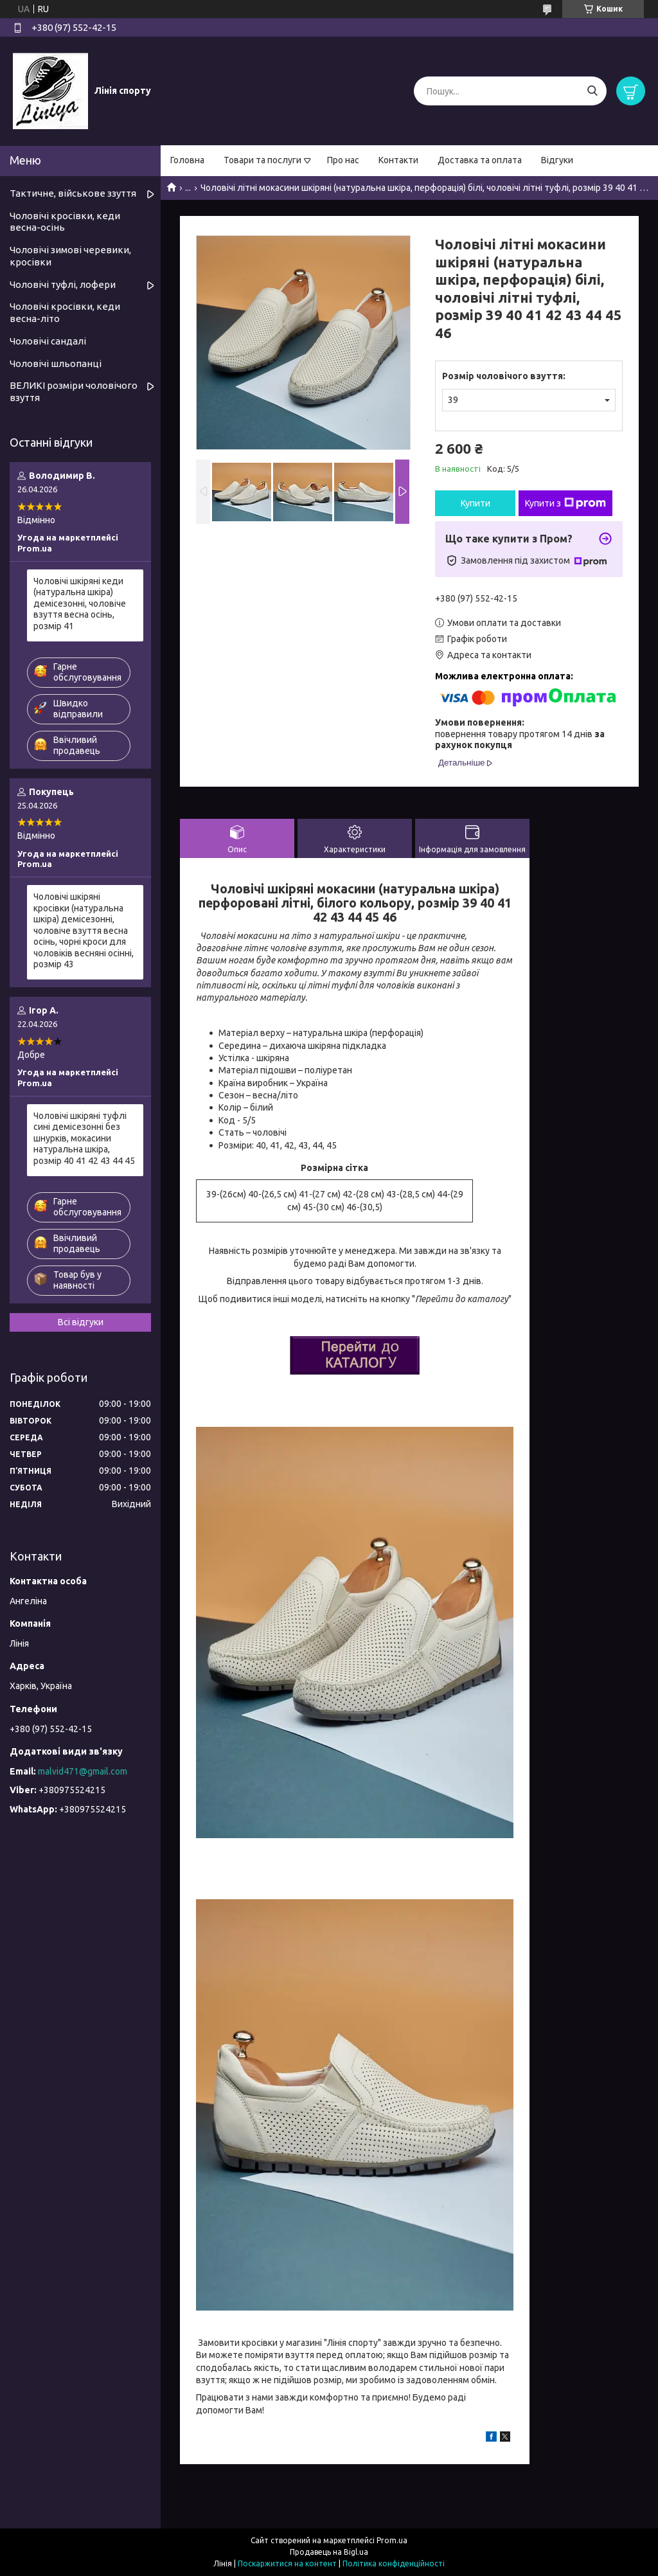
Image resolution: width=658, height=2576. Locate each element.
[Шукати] (592, 90)
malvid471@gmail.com (82, 1771)
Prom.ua (392, 2540)
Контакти (398, 160)
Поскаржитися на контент (287, 2563)
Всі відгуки (80, 1322)
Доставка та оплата (480, 160)
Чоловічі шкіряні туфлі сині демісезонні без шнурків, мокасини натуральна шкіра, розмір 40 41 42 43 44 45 (84, 1138)
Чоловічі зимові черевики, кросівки (70, 255)
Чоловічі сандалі (48, 340)
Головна (187, 160)
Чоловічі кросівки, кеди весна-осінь (65, 221)
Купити (475, 503)
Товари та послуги (262, 160)
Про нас (343, 160)
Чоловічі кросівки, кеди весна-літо (65, 312)
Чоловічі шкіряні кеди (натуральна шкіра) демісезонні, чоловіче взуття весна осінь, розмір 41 (79, 603)
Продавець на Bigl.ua (329, 2552)
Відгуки (557, 160)
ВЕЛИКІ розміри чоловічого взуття (74, 391)
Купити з (565, 503)
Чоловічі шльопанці (56, 363)
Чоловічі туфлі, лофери (63, 284)
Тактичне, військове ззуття (73, 193)
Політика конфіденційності (393, 2563)
